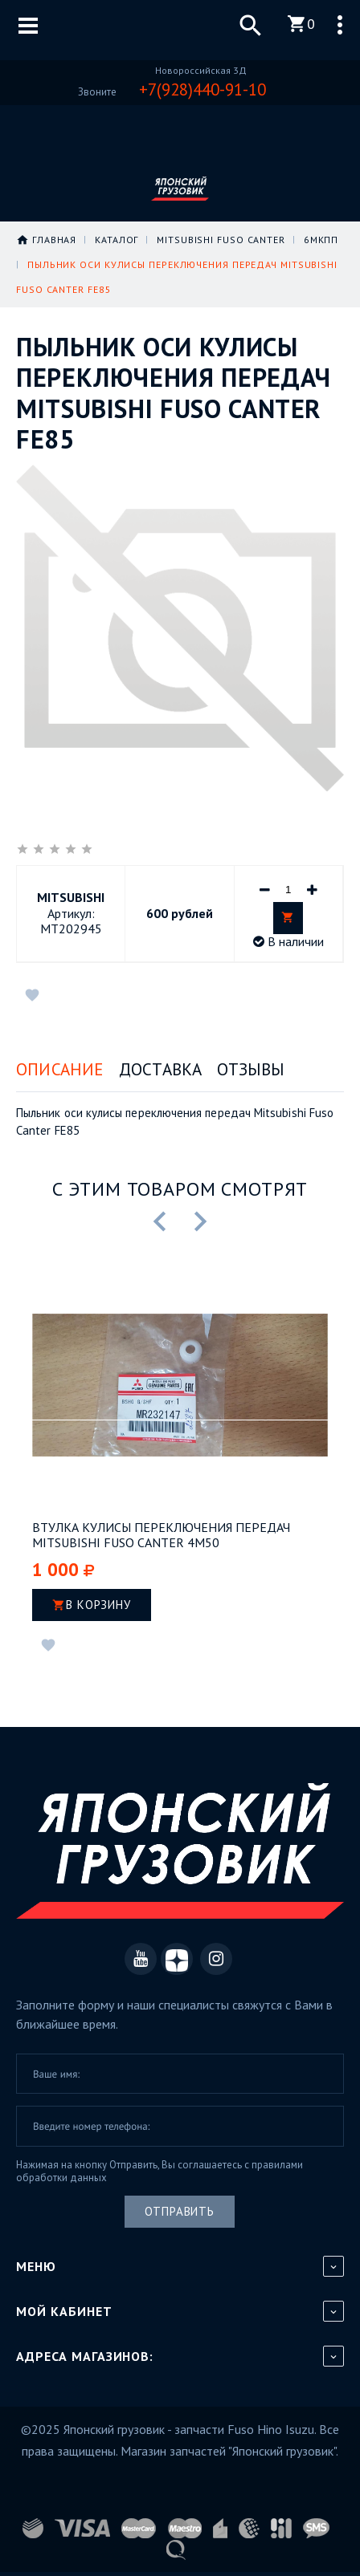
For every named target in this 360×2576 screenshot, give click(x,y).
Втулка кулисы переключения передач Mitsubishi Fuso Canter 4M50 (161, 1535)
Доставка (160, 1069)
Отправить (180, 2211)
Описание (60, 1069)
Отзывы (250, 1069)
